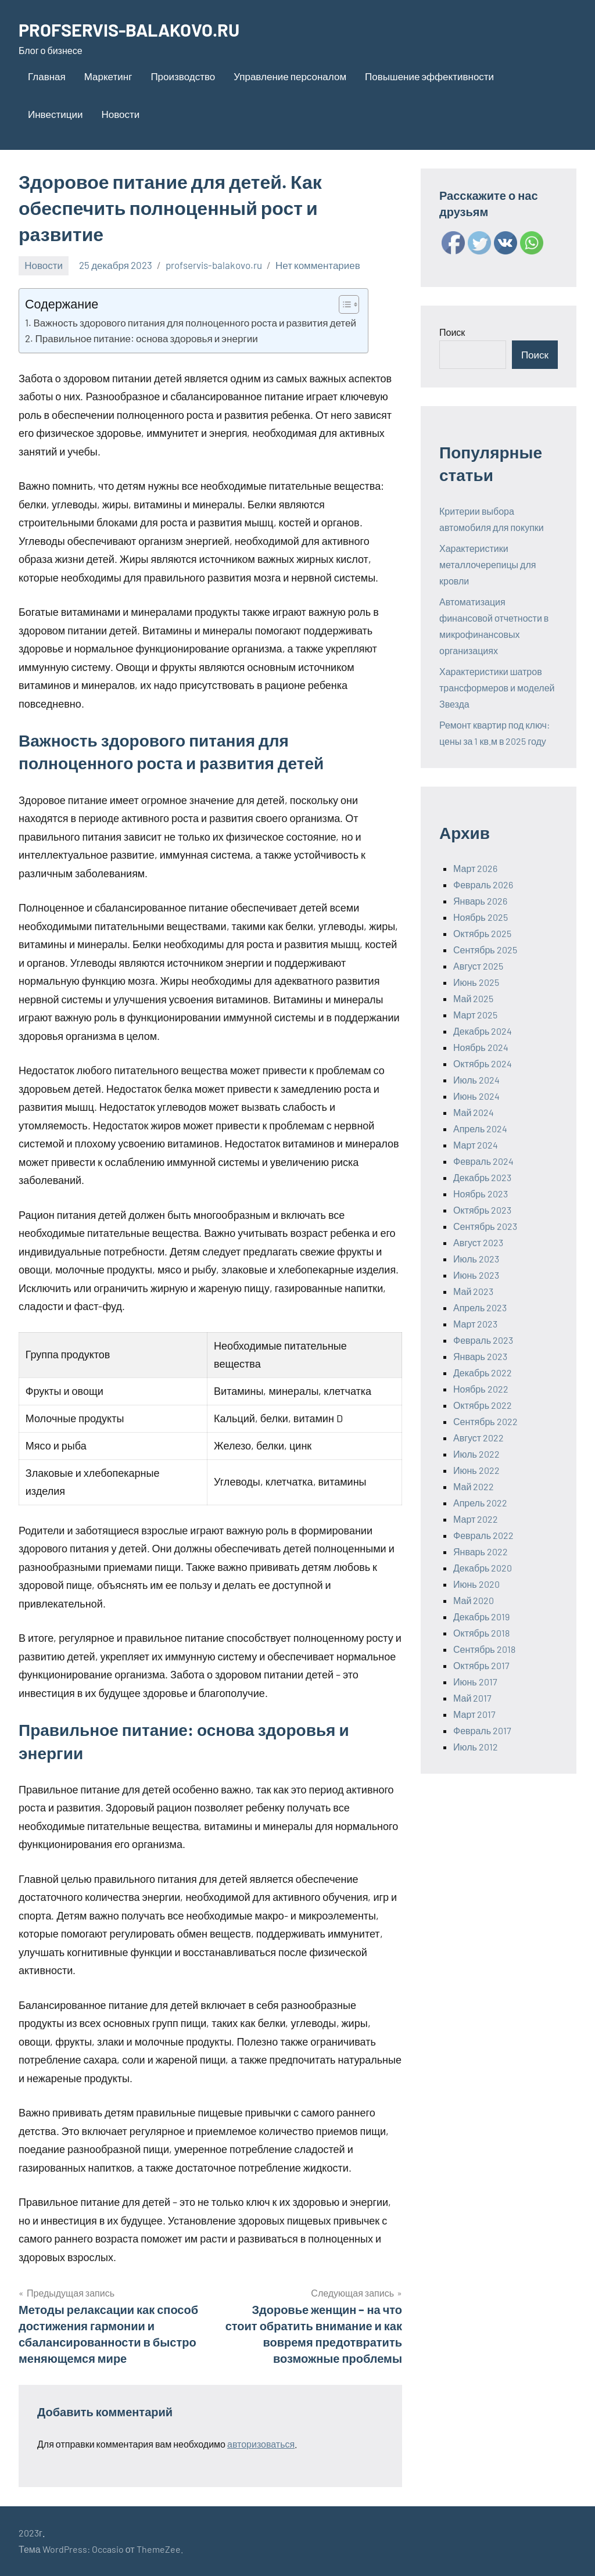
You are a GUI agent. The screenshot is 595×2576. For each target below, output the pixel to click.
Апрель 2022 (480, 1502)
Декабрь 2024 (482, 1030)
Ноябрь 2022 (480, 1388)
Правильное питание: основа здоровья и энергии (146, 338)
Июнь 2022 (476, 1470)
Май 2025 (473, 998)
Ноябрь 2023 (480, 1193)
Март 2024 (475, 1144)
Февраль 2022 (483, 1535)
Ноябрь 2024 (480, 1047)
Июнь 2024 (476, 1096)
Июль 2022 (476, 1453)
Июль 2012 (475, 1746)
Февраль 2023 (483, 1340)
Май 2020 (473, 1600)
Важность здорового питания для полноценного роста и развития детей (194, 322)
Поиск (452, 332)
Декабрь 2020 (482, 1567)
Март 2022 (475, 1518)
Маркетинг (108, 76)
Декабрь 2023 (482, 1177)
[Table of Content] (349, 304)
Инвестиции (55, 114)
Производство (182, 76)
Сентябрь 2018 (484, 1649)
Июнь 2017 (475, 1681)
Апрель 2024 (480, 1128)
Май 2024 (473, 1112)
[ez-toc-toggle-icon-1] (343, 304)
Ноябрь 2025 (480, 917)
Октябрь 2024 (482, 1063)
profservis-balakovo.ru (214, 265)
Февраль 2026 (483, 884)
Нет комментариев (317, 265)
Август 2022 (478, 1437)
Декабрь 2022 (482, 1372)
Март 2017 (474, 1714)
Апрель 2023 (480, 1307)
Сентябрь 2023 (485, 1226)
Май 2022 (473, 1486)
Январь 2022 (480, 1551)
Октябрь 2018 (481, 1632)
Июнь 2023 (476, 1274)
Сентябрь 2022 (485, 1421)
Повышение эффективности (429, 76)
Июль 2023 (476, 1258)
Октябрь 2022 (482, 1405)
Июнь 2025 (476, 982)
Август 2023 (478, 1242)
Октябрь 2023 (482, 1209)
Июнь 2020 (476, 1584)
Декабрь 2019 (481, 1616)
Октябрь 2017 (481, 1665)
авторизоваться (261, 2443)
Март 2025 (475, 1014)
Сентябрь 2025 (485, 949)
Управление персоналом (290, 76)
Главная (47, 76)
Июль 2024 (476, 1079)
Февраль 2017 (482, 1730)
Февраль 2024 (483, 1161)
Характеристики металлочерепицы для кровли (487, 564)
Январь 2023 (480, 1356)
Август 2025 (478, 965)
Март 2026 (475, 868)
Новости (120, 114)
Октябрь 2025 (482, 933)
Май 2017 (472, 1697)
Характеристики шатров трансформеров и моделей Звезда (496, 687)
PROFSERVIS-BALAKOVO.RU (135, 29)
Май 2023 (473, 1291)
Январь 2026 (480, 900)
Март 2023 (475, 1323)
